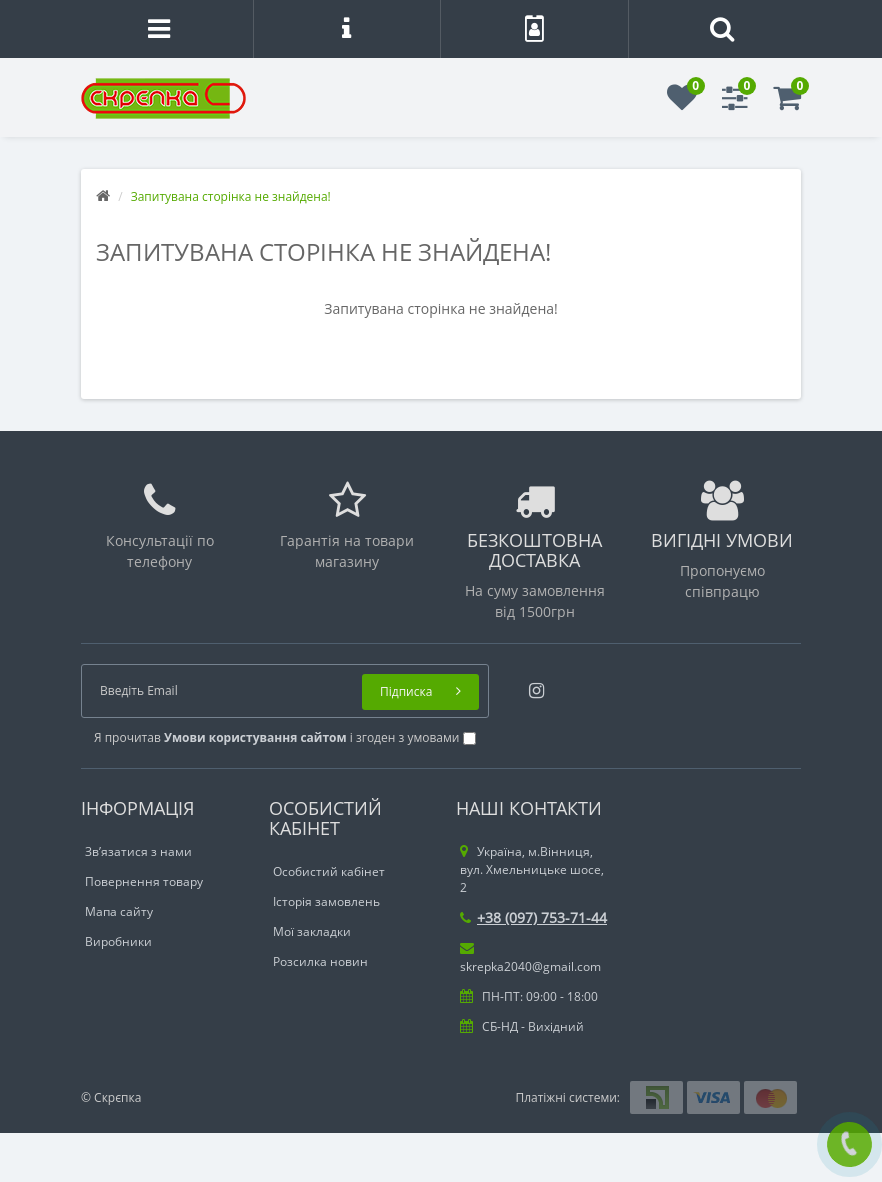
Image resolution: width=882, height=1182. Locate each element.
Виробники (118, 941)
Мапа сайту (119, 911)
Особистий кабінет (329, 871)
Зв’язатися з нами (138, 851)
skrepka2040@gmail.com (530, 958)
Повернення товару (144, 881)
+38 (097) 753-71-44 (533, 917)
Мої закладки (312, 931)
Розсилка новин (320, 961)
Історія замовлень (326, 901)
